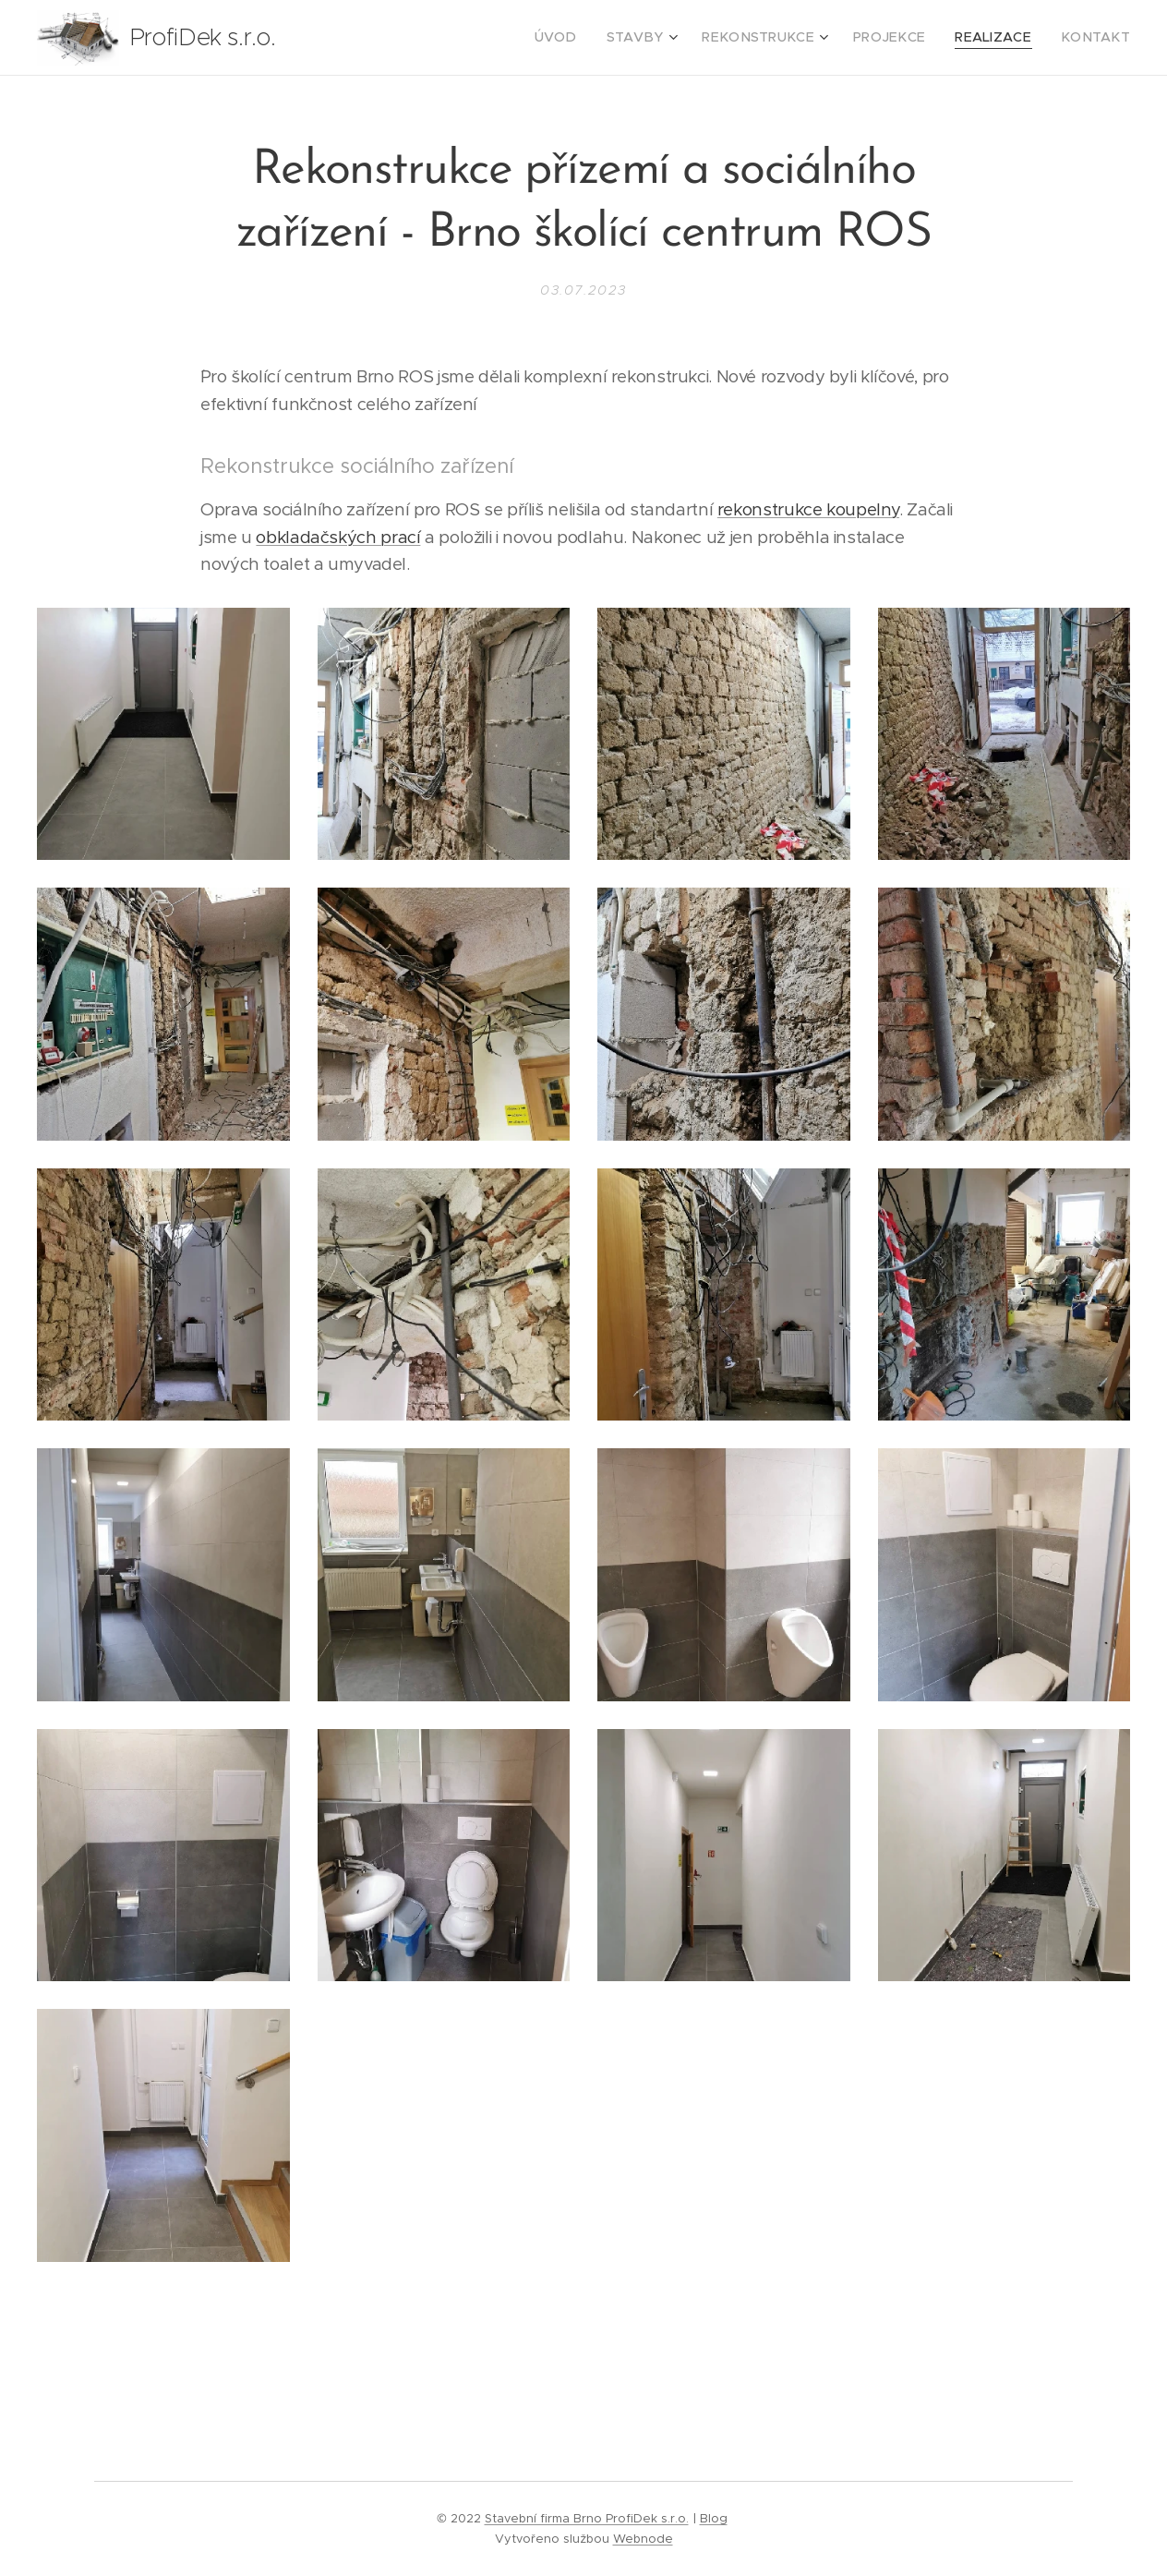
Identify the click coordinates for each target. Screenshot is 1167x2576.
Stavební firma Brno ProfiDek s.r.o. (587, 2518)
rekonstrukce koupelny (808, 509)
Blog (714, 2518)
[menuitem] (602, 38)
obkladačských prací (338, 536)
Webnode (643, 2538)
